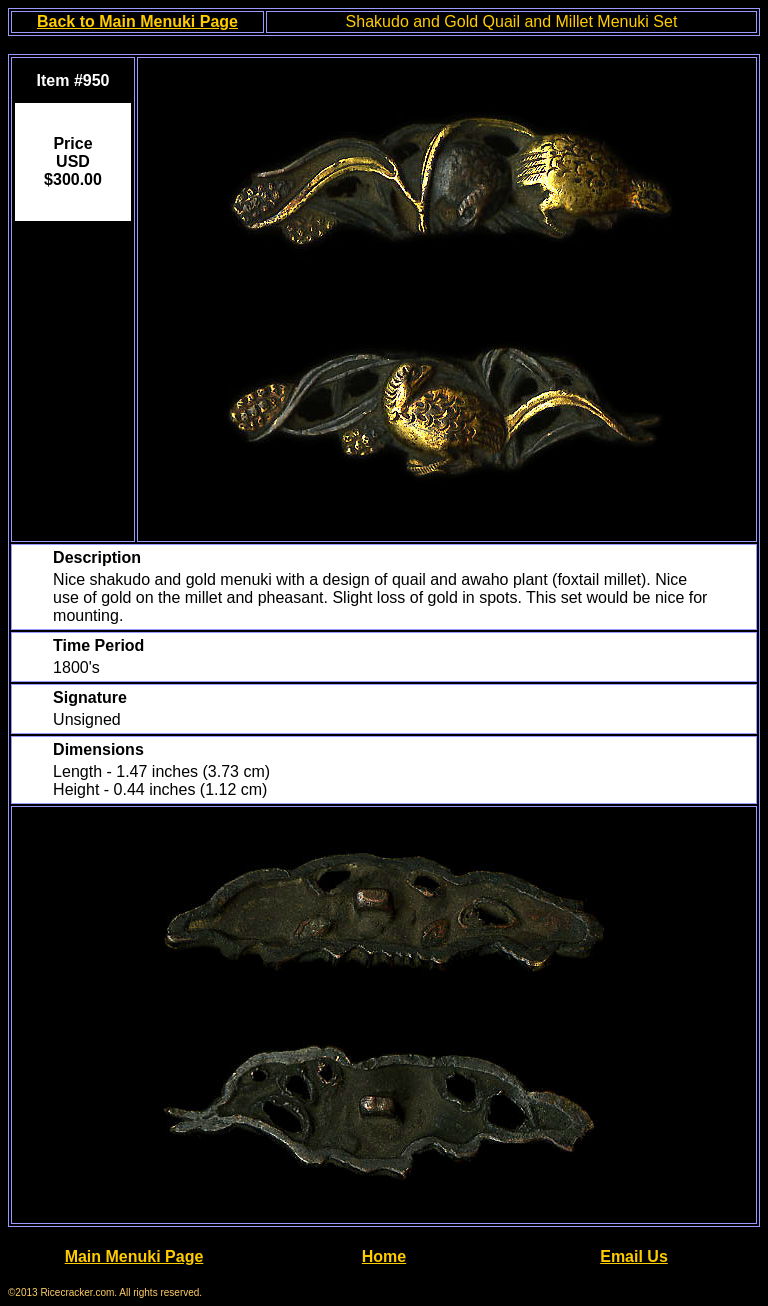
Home (384, 1256)
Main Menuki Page (134, 1256)
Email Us (634, 1256)
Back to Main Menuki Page (137, 21)
